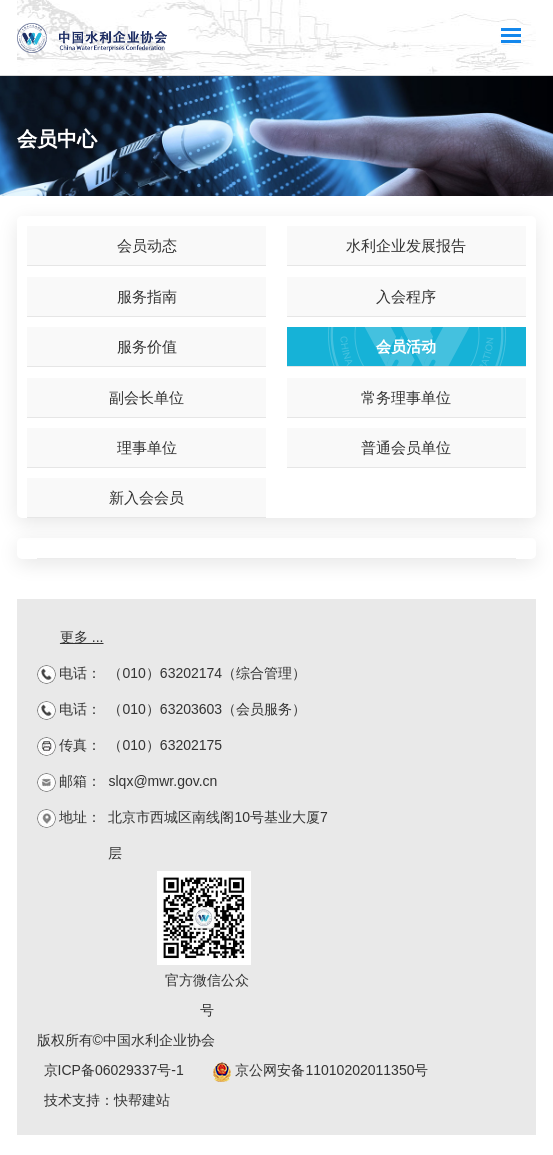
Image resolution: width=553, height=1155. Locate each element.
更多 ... (82, 637)
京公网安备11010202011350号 (320, 1070)
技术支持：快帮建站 (107, 1100)
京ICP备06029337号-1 (114, 1070)
